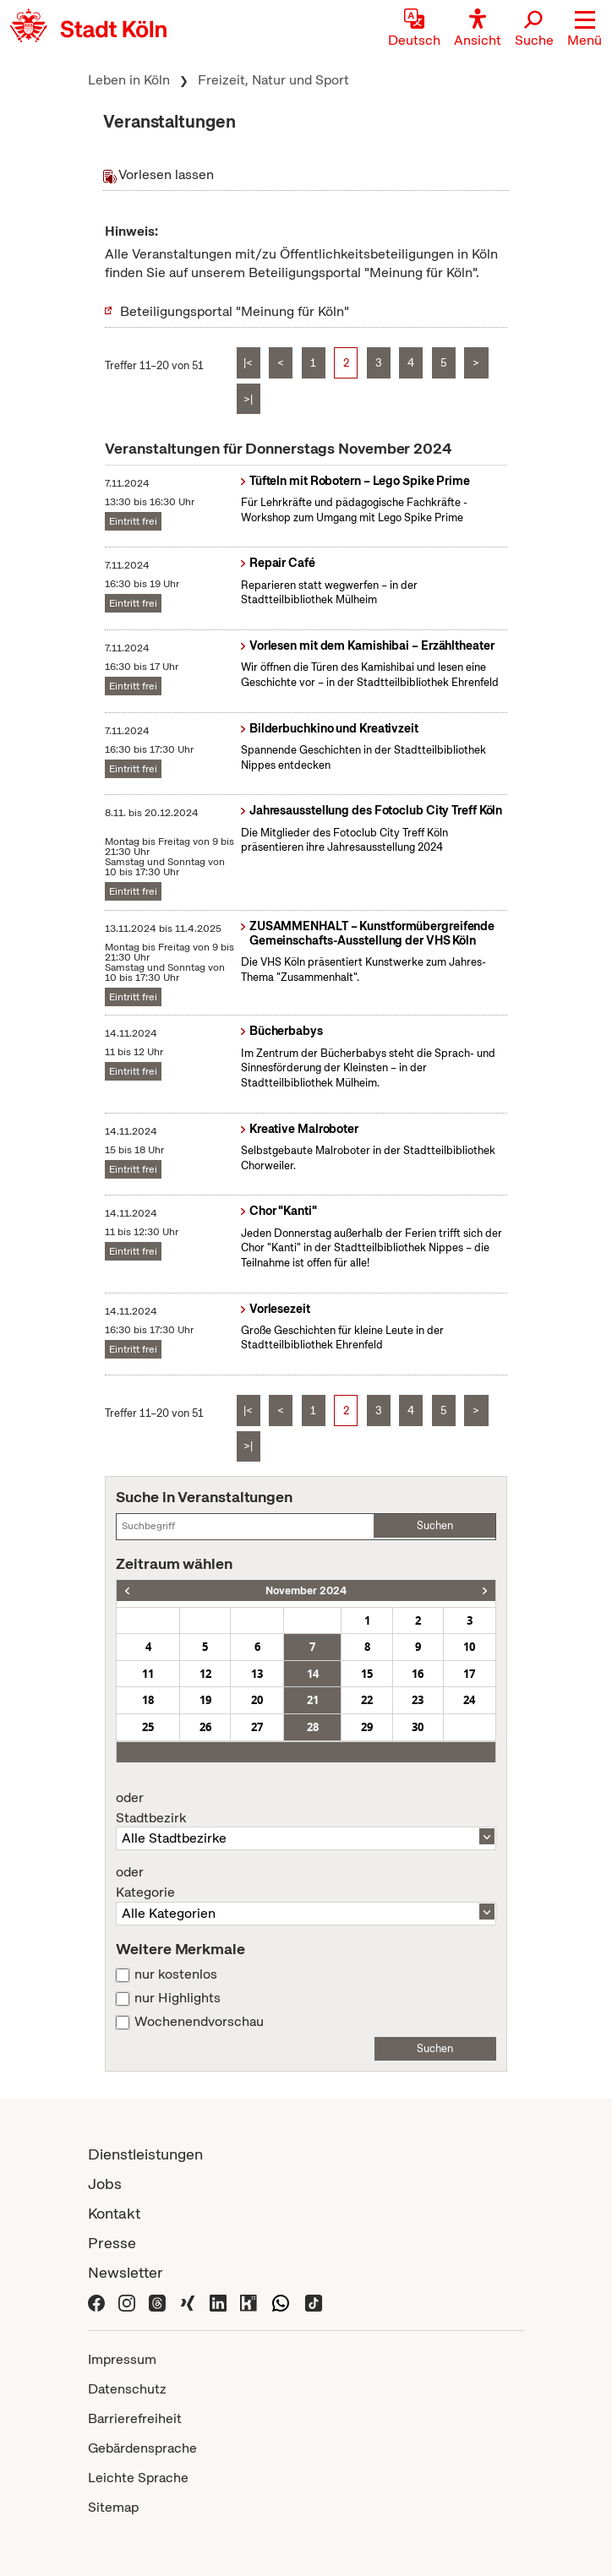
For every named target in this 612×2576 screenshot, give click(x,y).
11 (148, 1673)
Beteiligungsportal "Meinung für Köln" (234, 311)
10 (469, 1646)
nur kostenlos (175, 1974)
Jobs (105, 2183)
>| (248, 399)
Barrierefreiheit (135, 2418)
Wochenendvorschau (199, 2022)
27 (257, 1727)
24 (469, 1699)
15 (367, 1673)
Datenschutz (127, 2389)
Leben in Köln (129, 80)
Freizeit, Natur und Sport (273, 80)
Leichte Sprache (138, 2477)
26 (205, 1727)
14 (313, 1673)
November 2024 (306, 1590)
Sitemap (113, 2507)
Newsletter (125, 2272)
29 (367, 1727)
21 (313, 1699)
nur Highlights (177, 1998)
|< (248, 363)
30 (417, 1727)
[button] (584, 29)
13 (257, 1673)
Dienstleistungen (145, 2154)
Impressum (122, 2359)
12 (205, 1673)
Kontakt (114, 2213)
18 (148, 1699)
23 (417, 1699)
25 (148, 1727)
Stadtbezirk (305, 1808)
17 (469, 1673)
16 (417, 1673)
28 (313, 1727)
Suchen (435, 1525)
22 (367, 1699)
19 (205, 1699)
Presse (112, 2242)
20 (257, 1699)
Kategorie (305, 1882)
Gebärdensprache (142, 2448)
